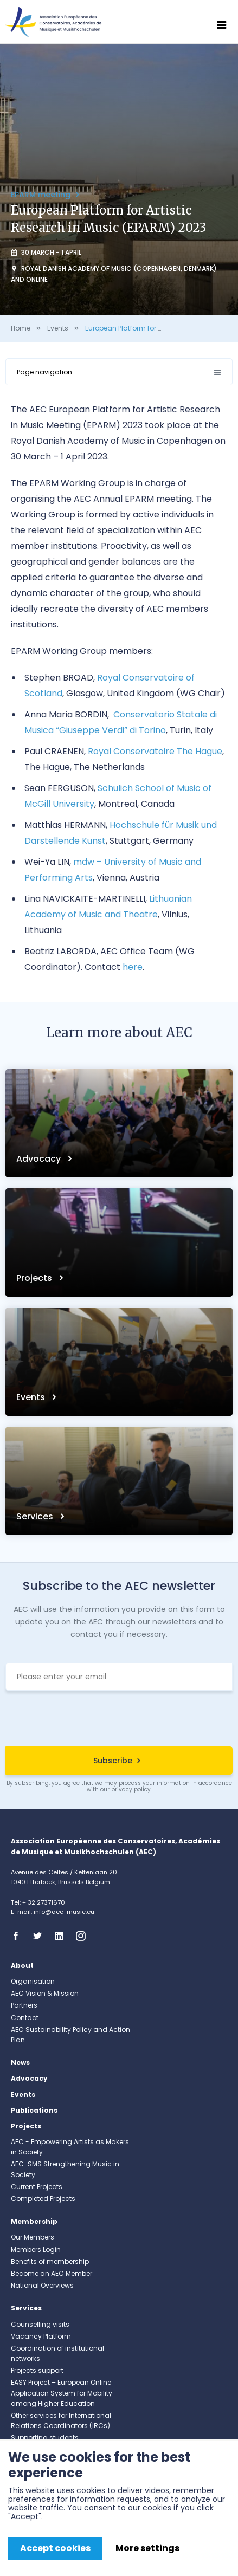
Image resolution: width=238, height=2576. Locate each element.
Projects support (37, 2370)
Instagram (84, 1936)
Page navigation (44, 372)
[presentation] (119, 1720)
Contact (24, 2017)
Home (20, 328)
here (133, 967)
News (20, 2062)
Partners (24, 2005)
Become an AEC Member (51, 2273)
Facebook (19, 1936)
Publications (34, 2110)
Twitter (41, 1936)
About (22, 1965)
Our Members (32, 2237)
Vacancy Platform (41, 2336)
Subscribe (112, 1760)
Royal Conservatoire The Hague (155, 751)
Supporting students (45, 2437)
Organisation (33, 1981)
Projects (35, 1278)
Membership (34, 2221)
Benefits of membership (50, 2261)
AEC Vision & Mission (45, 1993)
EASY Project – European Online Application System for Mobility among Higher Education (61, 2392)
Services (35, 1516)
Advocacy (39, 1159)
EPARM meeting (42, 194)
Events (57, 328)
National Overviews (42, 2285)
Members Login (36, 2249)
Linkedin (62, 1936)
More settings (147, 2548)
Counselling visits (40, 2324)
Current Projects (36, 2186)
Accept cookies (55, 2548)
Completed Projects (43, 2198)
